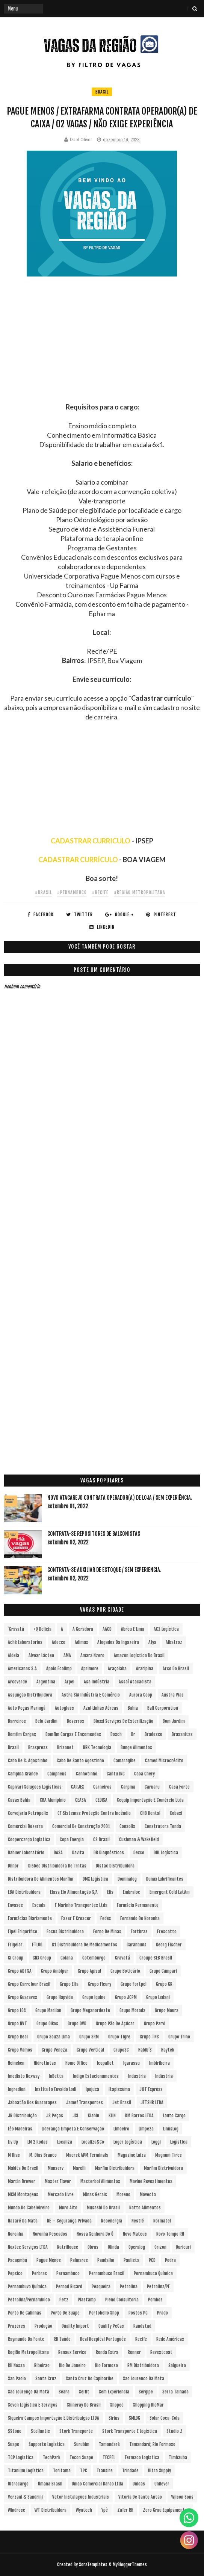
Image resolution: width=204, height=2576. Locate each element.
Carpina (128, 1787)
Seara (64, 2392)
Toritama (62, 2470)
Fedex (105, 1918)
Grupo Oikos (47, 2023)
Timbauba (178, 2457)
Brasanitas (182, 1734)
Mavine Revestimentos (151, 2181)
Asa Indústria (96, 1682)
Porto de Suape (65, 2313)
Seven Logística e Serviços (32, 2405)
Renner (134, 2352)
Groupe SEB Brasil (155, 1958)
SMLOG (134, 2418)
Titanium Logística (26, 2470)
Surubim (81, 2444)
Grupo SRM (89, 2037)
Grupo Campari (163, 1971)
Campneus (56, 1774)
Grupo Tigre (119, 2037)
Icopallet (105, 2063)
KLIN (112, 2115)
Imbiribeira (159, 2063)
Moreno (123, 2194)
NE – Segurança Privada (69, 2221)
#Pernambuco (72, 892)
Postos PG (138, 2313)
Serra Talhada (175, 2392)
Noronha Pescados (50, 2234)
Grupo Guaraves (22, 1997)
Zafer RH (125, 2510)
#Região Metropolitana (139, 892)
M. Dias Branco (43, 2155)
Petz (63, 2300)
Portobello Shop (104, 2313)
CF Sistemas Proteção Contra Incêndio (94, 1813)
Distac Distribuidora (115, 1866)
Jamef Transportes (84, 2102)
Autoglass (64, 1708)
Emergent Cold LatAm (170, 1892)
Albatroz (174, 1642)
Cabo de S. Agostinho (27, 1760)
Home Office (76, 2063)
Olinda (113, 2247)
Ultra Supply (159, 2470)
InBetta (56, 2076)
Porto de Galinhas (24, 2313)
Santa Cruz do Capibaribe (89, 2378)
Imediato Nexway (23, 2076)
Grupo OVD (77, 2023)
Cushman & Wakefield (139, 1839)
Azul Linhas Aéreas (100, 1708)
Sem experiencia (114, 2392)
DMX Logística (95, 1879)
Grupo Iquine (94, 1997)
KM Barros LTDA (139, 2115)
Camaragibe (124, 1760)
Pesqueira (101, 2286)
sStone (14, 2431)
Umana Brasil (50, 2484)
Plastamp (87, 2300)
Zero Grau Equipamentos (166, 2510)
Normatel (162, 2221)
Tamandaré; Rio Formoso (152, 2444)
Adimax (81, 1642)
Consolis (127, 1826)
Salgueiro (177, 2365)
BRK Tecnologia (97, 1747)
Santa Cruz (45, 2378)
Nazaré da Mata (23, 2221)
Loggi (156, 2142)
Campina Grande (23, 1774)
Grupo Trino (179, 2037)
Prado (162, 2313)
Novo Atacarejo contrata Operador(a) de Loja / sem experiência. (119, 1497)
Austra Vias (173, 1695)
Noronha (15, 2234)
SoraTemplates (93, 2564)
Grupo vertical (90, 2050)
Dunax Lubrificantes (164, 1879)
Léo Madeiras (20, 2129)
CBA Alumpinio (53, 1800)
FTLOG (37, 1944)
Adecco (58, 1642)
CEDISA (101, 1800)
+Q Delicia (42, 1629)
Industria (137, 2076)
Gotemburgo (94, 1958)
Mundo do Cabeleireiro (29, 2207)
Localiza (64, 2142)
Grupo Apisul (89, 1971)
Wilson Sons (182, 2497)
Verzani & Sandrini (25, 2497)
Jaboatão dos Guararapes (32, 2102)
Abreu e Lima (132, 1629)
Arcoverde (17, 1682)
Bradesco (153, 1734)
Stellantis (40, 2431)
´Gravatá (16, 1629)
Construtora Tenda (163, 1826)
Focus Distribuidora (65, 1931)
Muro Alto (68, 2207)
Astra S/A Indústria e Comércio (91, 1695)
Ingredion (17, 2089)
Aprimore (89, 1668)
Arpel (69, 1682)
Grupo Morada (132, 2010)
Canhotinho (86, 1774)
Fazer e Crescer (76, 1918)
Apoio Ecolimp (59, 1668)
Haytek (167, 2050)
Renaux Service (72, 2352)
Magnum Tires (168, 2155)
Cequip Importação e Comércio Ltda (150, 1800)
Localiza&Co (93, 2142)
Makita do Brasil (23, 2168)
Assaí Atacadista (135, 1682)
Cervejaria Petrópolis (28, 1813)
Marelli (79, 2168)
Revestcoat (161, 2352)
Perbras (39, 2273)
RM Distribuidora (143, 2365)
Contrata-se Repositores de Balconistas (93, 1533)
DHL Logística (166, 1852)
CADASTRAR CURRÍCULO (78, 859)
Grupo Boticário (125, 1971)
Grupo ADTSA (20, 1971)
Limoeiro (121, 2129)
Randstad (142, 2326)
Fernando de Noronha (140, 1918)
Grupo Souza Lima (53, 2037)
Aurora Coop (140, 1695)
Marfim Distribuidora (114, 2168)
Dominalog (127, 1879)
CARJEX (77, 1787)
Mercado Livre (61, 2194)
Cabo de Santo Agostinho (80, 1760)
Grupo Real (18, 2037)
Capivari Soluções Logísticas (35, 1787)
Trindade (130, 2470)
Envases (15, 1905)
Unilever (161, 2484)
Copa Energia (72, 1839)
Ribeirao (42, 2365)
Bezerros (75, 1721)
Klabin (93, 2115)
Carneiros (102, 1787)
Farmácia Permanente (138, 1905)
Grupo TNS (149, 2037)
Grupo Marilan (48, 2010)
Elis (110, 1892)
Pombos (155, 2300)
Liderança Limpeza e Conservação (73, 2129)
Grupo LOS (17, 2010)
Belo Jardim (46, 1721)
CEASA (80, 1800)
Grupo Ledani (158, 1997)
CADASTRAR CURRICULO (90, 841)
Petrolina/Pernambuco (29, 2300)
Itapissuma (119, 2089)
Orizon (160, 2247)
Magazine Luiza (132, 2155)
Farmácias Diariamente (30, 1918)
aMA (67, 1655)
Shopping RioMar (148, 2405)
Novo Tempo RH (170, 2234)
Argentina (45, 1682)
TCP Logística (20, 2457)
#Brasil (43, 892)
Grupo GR (164, 1984)
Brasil (101, 92)
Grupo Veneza (54, 2050)
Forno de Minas (107, 1931)
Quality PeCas (111, 2326)
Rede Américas (170, 2339)
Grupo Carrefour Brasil (29, 1984)
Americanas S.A (22, 1668)
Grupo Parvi (154, 2023)
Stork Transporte (76, 2431)
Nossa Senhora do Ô (95, 2234)
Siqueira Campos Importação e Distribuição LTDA (53, 2418)
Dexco (138, 1852)
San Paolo (17, 2378)
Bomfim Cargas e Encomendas (73, 1734)
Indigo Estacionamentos (96, 2076)
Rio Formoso (106, 2365)
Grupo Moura (166, 2010)
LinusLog (170, 2129)
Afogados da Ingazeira (118, 1642)
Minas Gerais (95, 2194)
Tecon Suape (81, 2457)
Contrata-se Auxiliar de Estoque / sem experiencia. (104, 1570)
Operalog (136, 2247)
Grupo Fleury (99, 1984)
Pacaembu (17, 2260)
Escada (38, 1905)
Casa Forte (179, 1787)
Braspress (38, 1747)
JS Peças (54, 2115)
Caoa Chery (144, 1774)
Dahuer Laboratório (26, 1852)
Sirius (114, 2418)
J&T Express (151, 2089)
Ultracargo (18, 2484)
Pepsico (15, 2273)
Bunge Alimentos (136, 1747)
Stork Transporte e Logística (129, 2431)
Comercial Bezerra (25, 1826)
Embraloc (131, 1892)
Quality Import (75, 2326)
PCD (152, 2260)
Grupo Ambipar (54, 1971)
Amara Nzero (92, 1655)
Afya (152, 1642)
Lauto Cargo (174, 2115)
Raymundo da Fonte (26, 2339)
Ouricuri (183, 2247)
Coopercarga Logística (29, 1839)
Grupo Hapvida (60, 1997)
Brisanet (65, 1747)
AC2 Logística (166, 1629)
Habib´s (145, 2050)
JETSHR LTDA (152, 2102)
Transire (105, 2470)
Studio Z (174, 2431)
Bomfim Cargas (22, 1734)
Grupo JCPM (126, 1997)
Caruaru (152, 1787)
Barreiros (17, 1721)
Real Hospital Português (103, 2339)
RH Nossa (16, 2365)
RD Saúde (62, 2339)
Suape (13, 2444)
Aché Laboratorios (25, 1642)
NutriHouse (67, 2247)
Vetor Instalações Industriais (80, 2497)
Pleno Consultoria (122, 2300)
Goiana (66, 1958)
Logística (178, 2142)
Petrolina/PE (158, 2286)
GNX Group (42, 1958)
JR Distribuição (22, 2115)
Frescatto (167, 1931)
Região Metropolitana (28, 2352)
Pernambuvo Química (27, 2286)
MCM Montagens (23, 2194)
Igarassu (131, 2063)
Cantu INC (116, 1774)
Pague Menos (48, 2260)
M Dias (14, 2155)
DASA (58, 1852)
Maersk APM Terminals (87, 2155)
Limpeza (146, 2129)
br (133, 1734)
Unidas (139, 2484)
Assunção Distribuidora (30, 1695)
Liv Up (13, 2142)
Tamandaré (109, 2444)
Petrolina (129, 2286)
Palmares (79, 2260)
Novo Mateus (135, 2234)
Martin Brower (21, 2181)
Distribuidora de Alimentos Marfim (40, 1879)
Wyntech (84, 2510)
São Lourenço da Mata (28, 2392)
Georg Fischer (169, 1944)
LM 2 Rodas (37, 2142)
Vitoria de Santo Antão (140, 2497)
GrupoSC (121, 2050)
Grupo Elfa (69, 1984)
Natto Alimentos (145, 2207)
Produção (43, 2326)
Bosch (116, 1734)
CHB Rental (150, 1813)
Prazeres (16, 2326)
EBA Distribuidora (24, 1892)
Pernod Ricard (69, 2286)
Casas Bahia (19, 1800)
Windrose (16, 2510)
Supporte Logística (47, 2444)
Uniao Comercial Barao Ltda (97, 2484)
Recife (141, 2339)
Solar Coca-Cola (165, 2418)
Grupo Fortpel (134, 1984)
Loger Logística (127, 2142)
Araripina (144, 1668)
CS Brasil (101, 1839)
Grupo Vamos (20, 2050)
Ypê (104, 2510)
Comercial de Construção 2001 (81, 1826)
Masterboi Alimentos (100, 2181)
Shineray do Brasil (84, 2405)
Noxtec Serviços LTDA (28, 2247)
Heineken (16, 2063)
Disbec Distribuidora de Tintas (57, 1866)
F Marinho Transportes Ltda (81, 1905)
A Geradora (83, 1629)
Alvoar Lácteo (41, 1655)
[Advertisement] (102, 349)
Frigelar (15, 1944)
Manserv (55, 2168)
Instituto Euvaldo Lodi (55, 2089)
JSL (76, 2115)
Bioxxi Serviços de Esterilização (123, 1721)
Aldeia (13, 1655)
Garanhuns (137, 1944)
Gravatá (122, 1958)
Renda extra (107, 2352)
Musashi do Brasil (103, 2207)
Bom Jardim (174, 1721)
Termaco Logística (141, 2457)
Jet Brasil (121, 2102)
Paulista (131, 2260)
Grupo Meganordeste (90, 2010)
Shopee (117, 2405)
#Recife (100, 892)
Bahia (133, 1708)
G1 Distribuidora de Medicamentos (84, 1944)
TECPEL (109, 2457)
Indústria (164, 2076)
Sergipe (146, 2392)
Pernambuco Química (153, 2273)
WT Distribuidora (50, 2510)
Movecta (148, 2194)
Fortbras (139, 1931)
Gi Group (15, 1958)
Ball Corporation (162, 1708)
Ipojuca (92, 2089)
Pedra (170, 2260)
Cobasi (176, 1813)
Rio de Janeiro (72, 2365)
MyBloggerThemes (130, 2564)
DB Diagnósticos (109, 1852)
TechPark (51, 2457)
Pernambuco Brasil (106, 2273)
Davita (78, 1852)
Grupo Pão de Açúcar (115, 2023)
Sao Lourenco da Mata (143, 2378)
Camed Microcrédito (164, 1760)
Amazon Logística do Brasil (139, 1655)
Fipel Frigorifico (22, 1931)
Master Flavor (58, 2181)
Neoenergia (111, 2221)
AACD (107, 1629)
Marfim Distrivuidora (163, 2168)
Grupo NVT (17, 2023)
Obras (93, 2247)
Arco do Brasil (176, 1668)
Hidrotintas (45, 2063)
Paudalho (105, 2260)
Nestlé (137, 2221)
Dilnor (13, 1866)
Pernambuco (68, 2273)
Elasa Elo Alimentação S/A (74, 1892)
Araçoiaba (117, 1668)
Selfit (84, 2392)
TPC (83, 2470)
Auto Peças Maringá (26, 1708)
